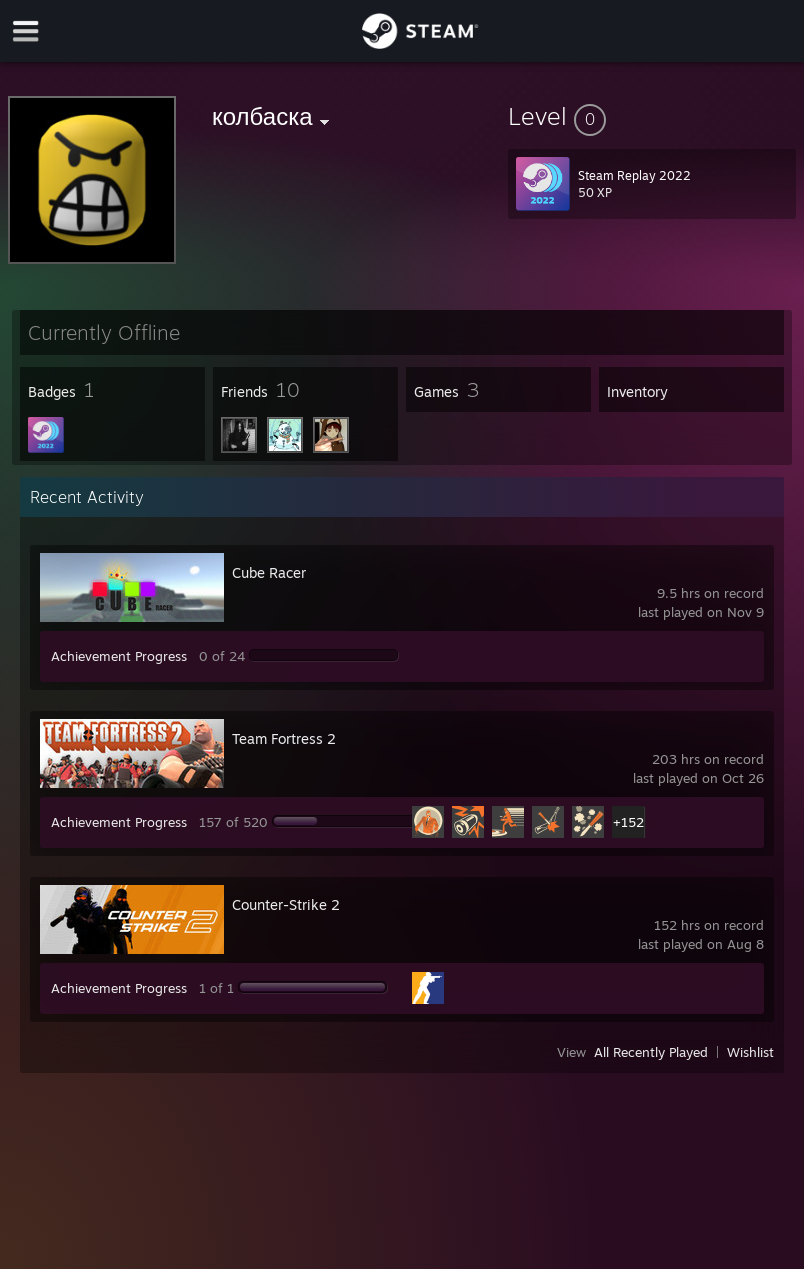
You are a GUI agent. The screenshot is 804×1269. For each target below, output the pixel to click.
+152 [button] (628, 822)
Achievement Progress (119, 656)
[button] (652, 116)
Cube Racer (269, 572)
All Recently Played (651, 1052)
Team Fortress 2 (284, 738)
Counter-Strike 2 (286, 904)
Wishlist (750, 1052)
